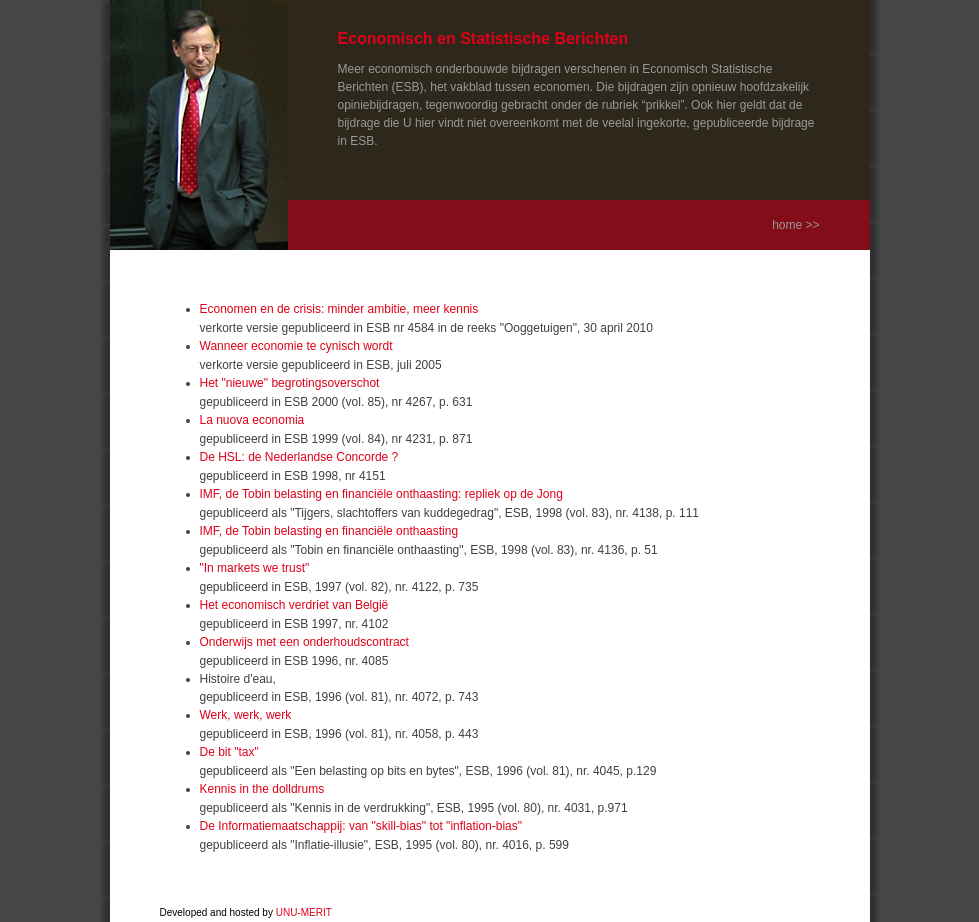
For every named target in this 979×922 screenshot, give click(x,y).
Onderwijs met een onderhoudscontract (304, 642)
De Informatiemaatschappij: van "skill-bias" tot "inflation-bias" (361, 826)
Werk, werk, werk (246, 715)
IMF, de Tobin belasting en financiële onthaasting (329, 531)
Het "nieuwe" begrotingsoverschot (290, 383)
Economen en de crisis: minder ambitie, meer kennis (339, 309)
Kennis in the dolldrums (262, 789)
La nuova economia (252, 420)
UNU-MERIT (304, 912)
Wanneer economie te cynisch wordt (296, 346)
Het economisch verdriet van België (294, 605)
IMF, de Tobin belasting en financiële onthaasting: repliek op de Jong (381, 494)
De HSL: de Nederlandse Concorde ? (299, 457)
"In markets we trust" (255, 568)
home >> (795, 225)
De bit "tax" (229, 752)
